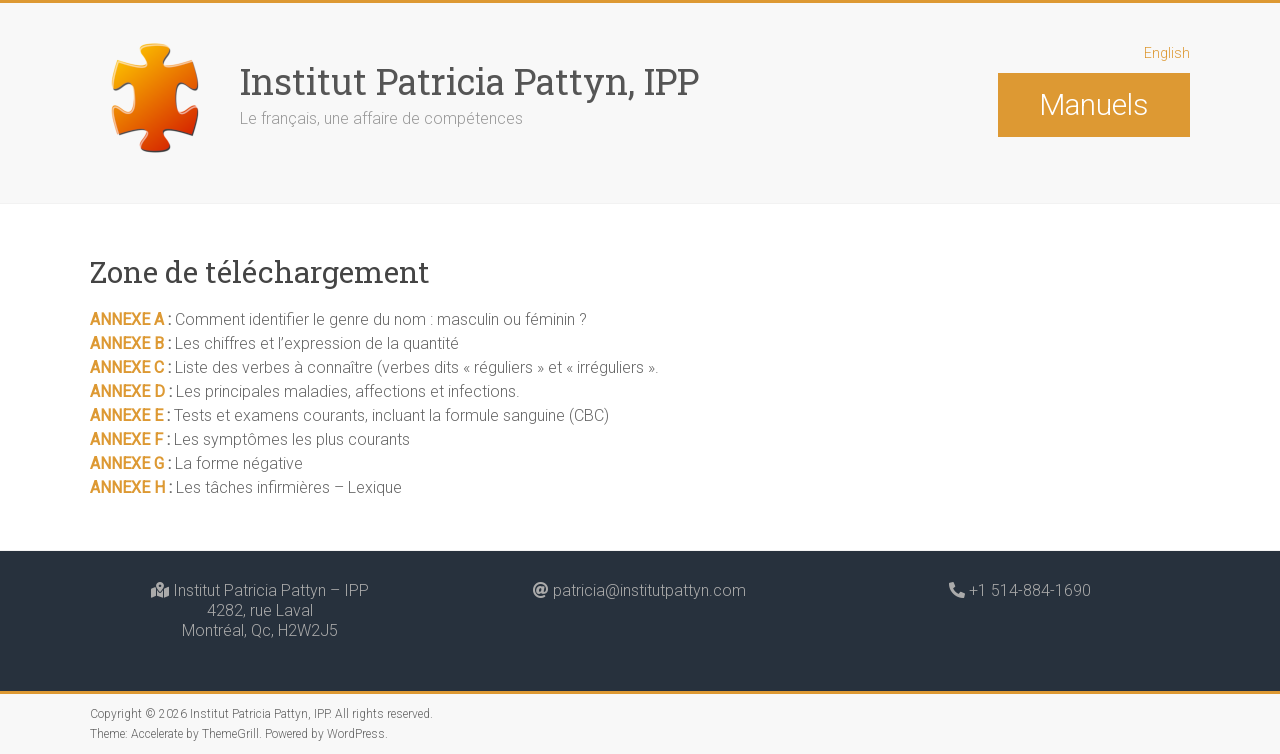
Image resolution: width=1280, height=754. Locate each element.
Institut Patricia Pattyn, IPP (469, 81)
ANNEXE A (129, 319)
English (1167, 53)
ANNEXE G (127, 463)
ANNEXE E (126, 415)
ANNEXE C (129, 367)
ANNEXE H (129, 487)
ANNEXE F (126, 439)
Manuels (1093, 104)
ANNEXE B (127, 343)
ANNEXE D (127, 391)
